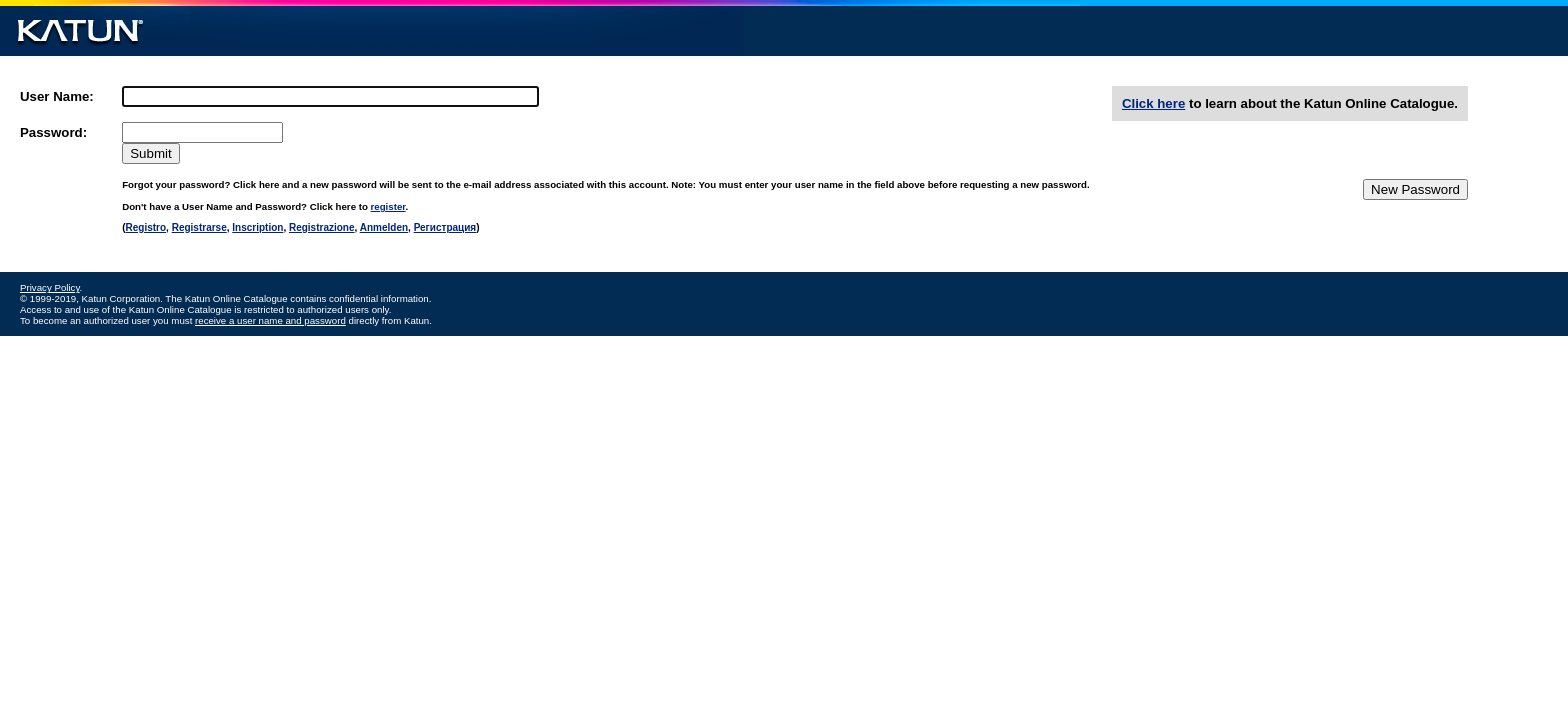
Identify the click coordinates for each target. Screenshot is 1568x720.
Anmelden (384, 227)
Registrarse (199, 227)
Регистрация (445, 227)
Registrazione (322, 227)
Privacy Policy (50, 287)
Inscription (257, 227)
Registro (146, 227)
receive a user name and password (270, 320)
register (388, 206)
